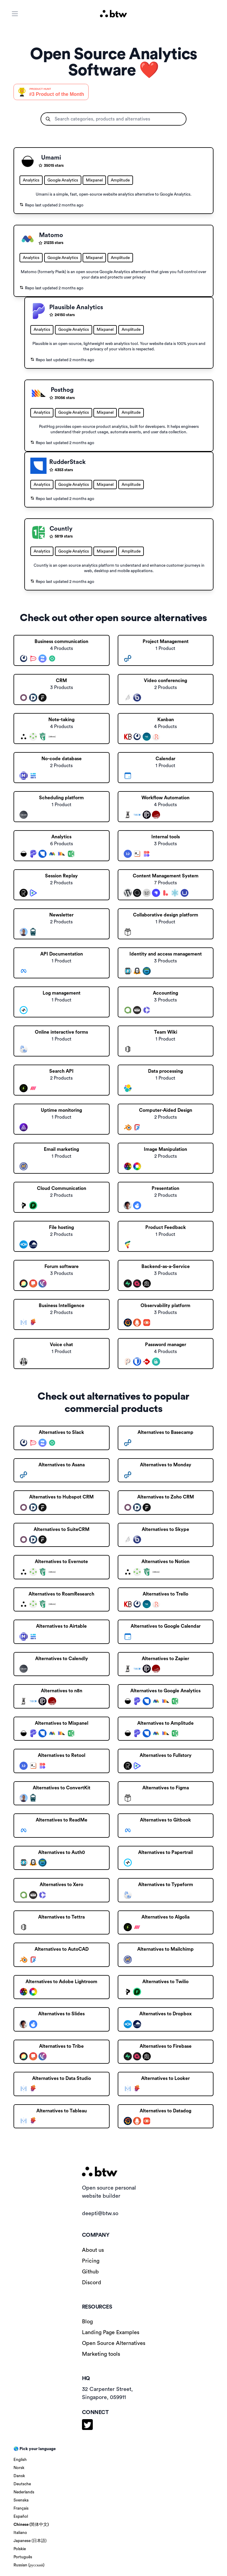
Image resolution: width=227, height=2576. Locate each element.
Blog (87, 2321)
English (20, 2460)
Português (23, 2557)
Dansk (19, 2476)
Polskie (20, 2549)
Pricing (90, 2261)
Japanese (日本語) (30, 2541)
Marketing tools (101, 2354)
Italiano (20, 2533)
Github (90, 2271)
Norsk (19, 2468)
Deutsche (22, 2484)
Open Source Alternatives (113, 2343)
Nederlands (24, 2492)
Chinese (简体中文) (31, 2525)
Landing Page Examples (110, 2332)
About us (93, 2250)
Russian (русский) (29, 2565)
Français (21, 2508)
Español (21, 2516)
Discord (91, 2282)
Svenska (21, 2500)
